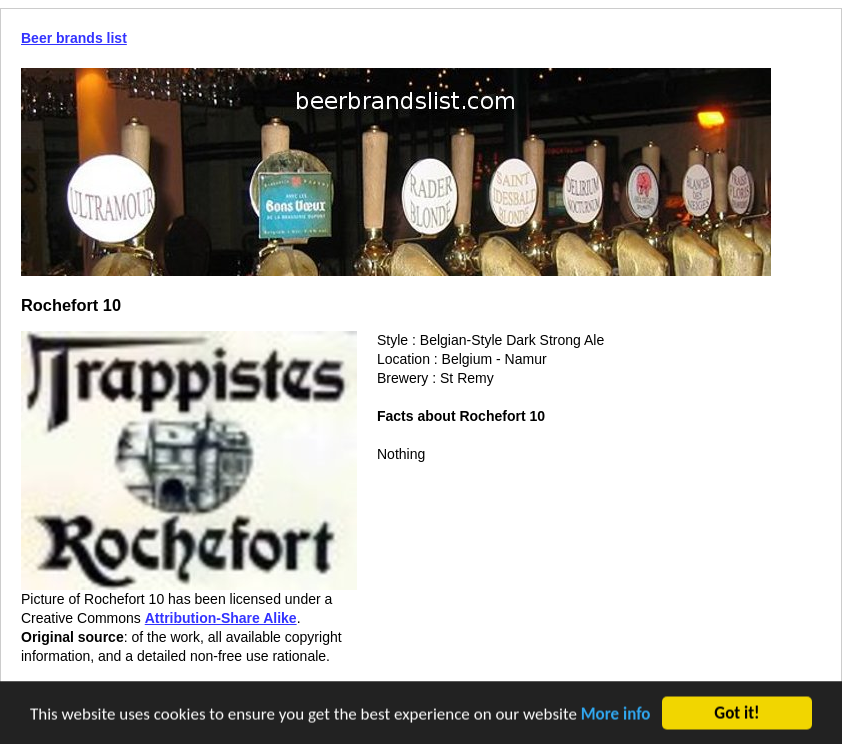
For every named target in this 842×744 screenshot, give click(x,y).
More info (616, 715)
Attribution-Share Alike (221, 618)
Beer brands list (74, 38)
